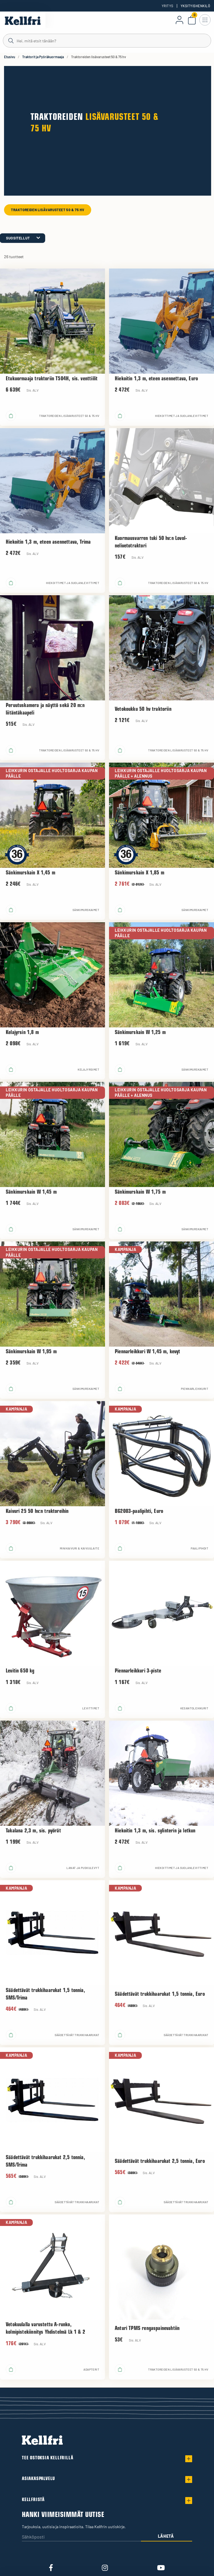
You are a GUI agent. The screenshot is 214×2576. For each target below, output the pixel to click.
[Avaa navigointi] (205, 20)
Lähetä (166, 2536)
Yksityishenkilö (195, 6)
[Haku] (107, 40)
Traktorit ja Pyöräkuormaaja (43, 57)
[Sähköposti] (81, 2536)
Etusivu (9, 57)
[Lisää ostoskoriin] (11, 416)
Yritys (167, 6)
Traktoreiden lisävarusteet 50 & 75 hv (47, 210)
